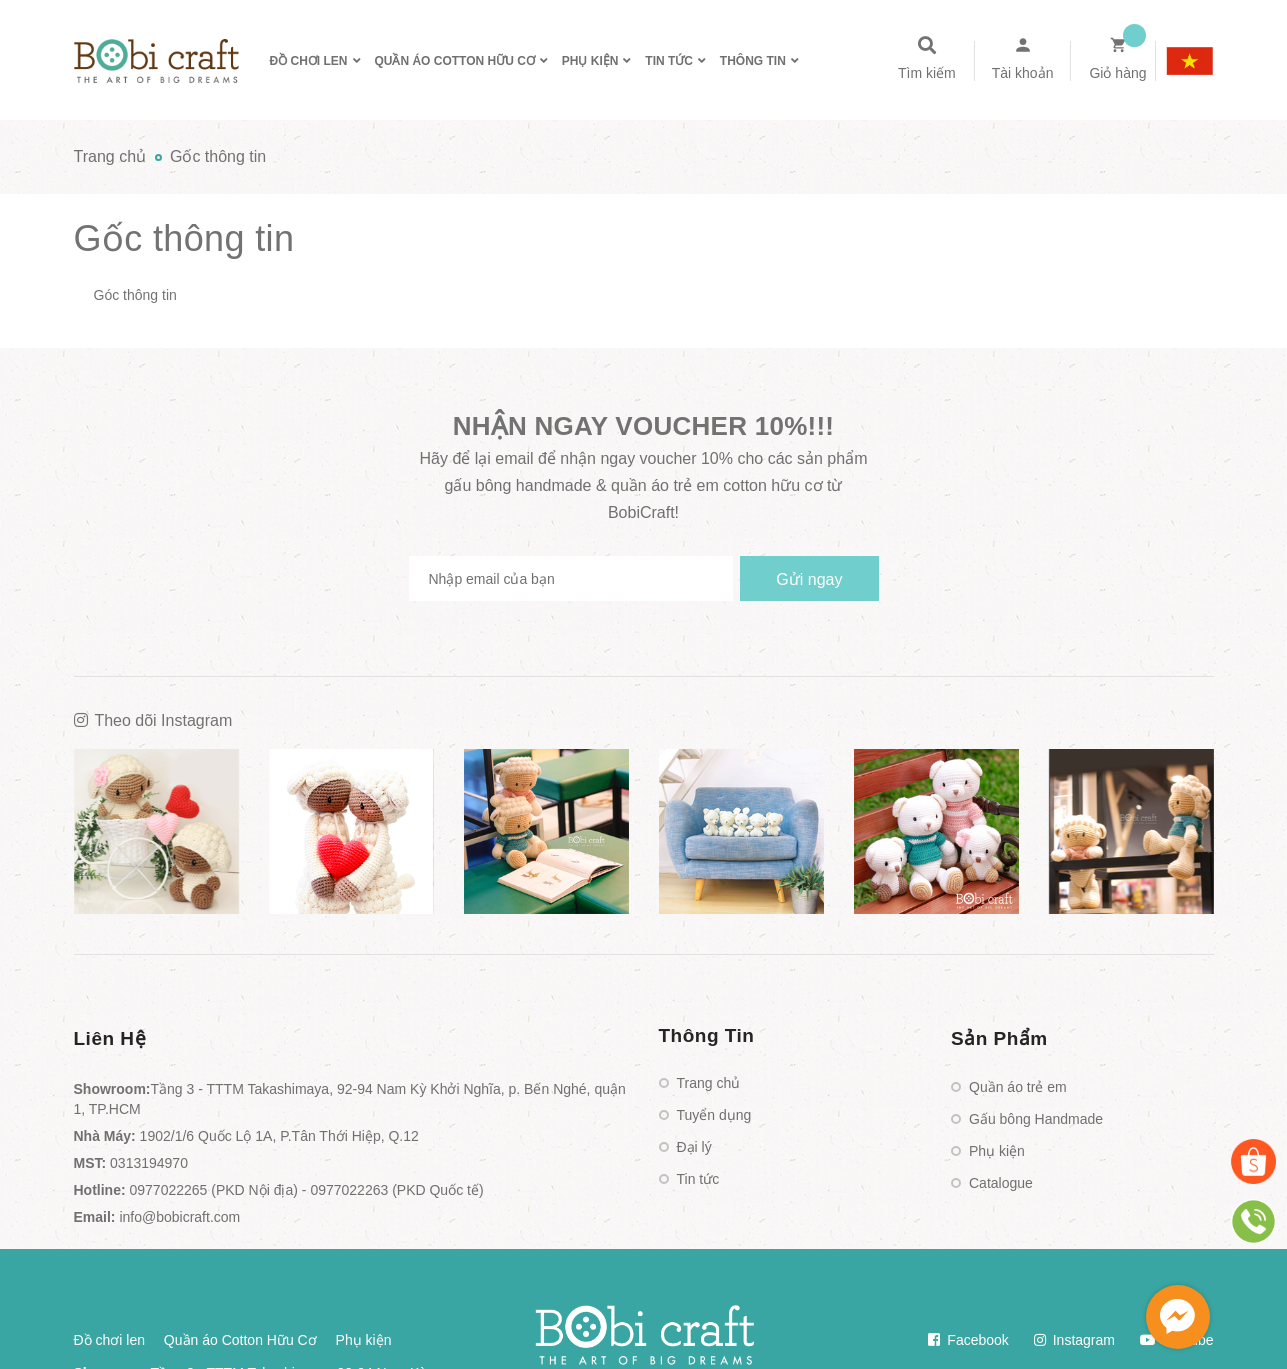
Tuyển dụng (714, 1115)
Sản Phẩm (999, 1038)
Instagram (1074, 1340)
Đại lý (694, 1147)
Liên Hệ (110, 1038)
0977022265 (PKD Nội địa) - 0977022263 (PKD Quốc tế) (307, 1190)
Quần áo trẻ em (1018, 1087)
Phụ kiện (997, 1151)
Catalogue (1001, 1183)
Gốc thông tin (184, 238)
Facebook (968, 1340)
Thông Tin (707, 1035)
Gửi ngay (809, 579)
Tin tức (698, 1179)
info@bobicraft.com (179, 1217)
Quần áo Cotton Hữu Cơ (240, 1340)
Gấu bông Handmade (1036, 1119)
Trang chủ (709, 1083)
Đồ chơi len (109, 1340)
